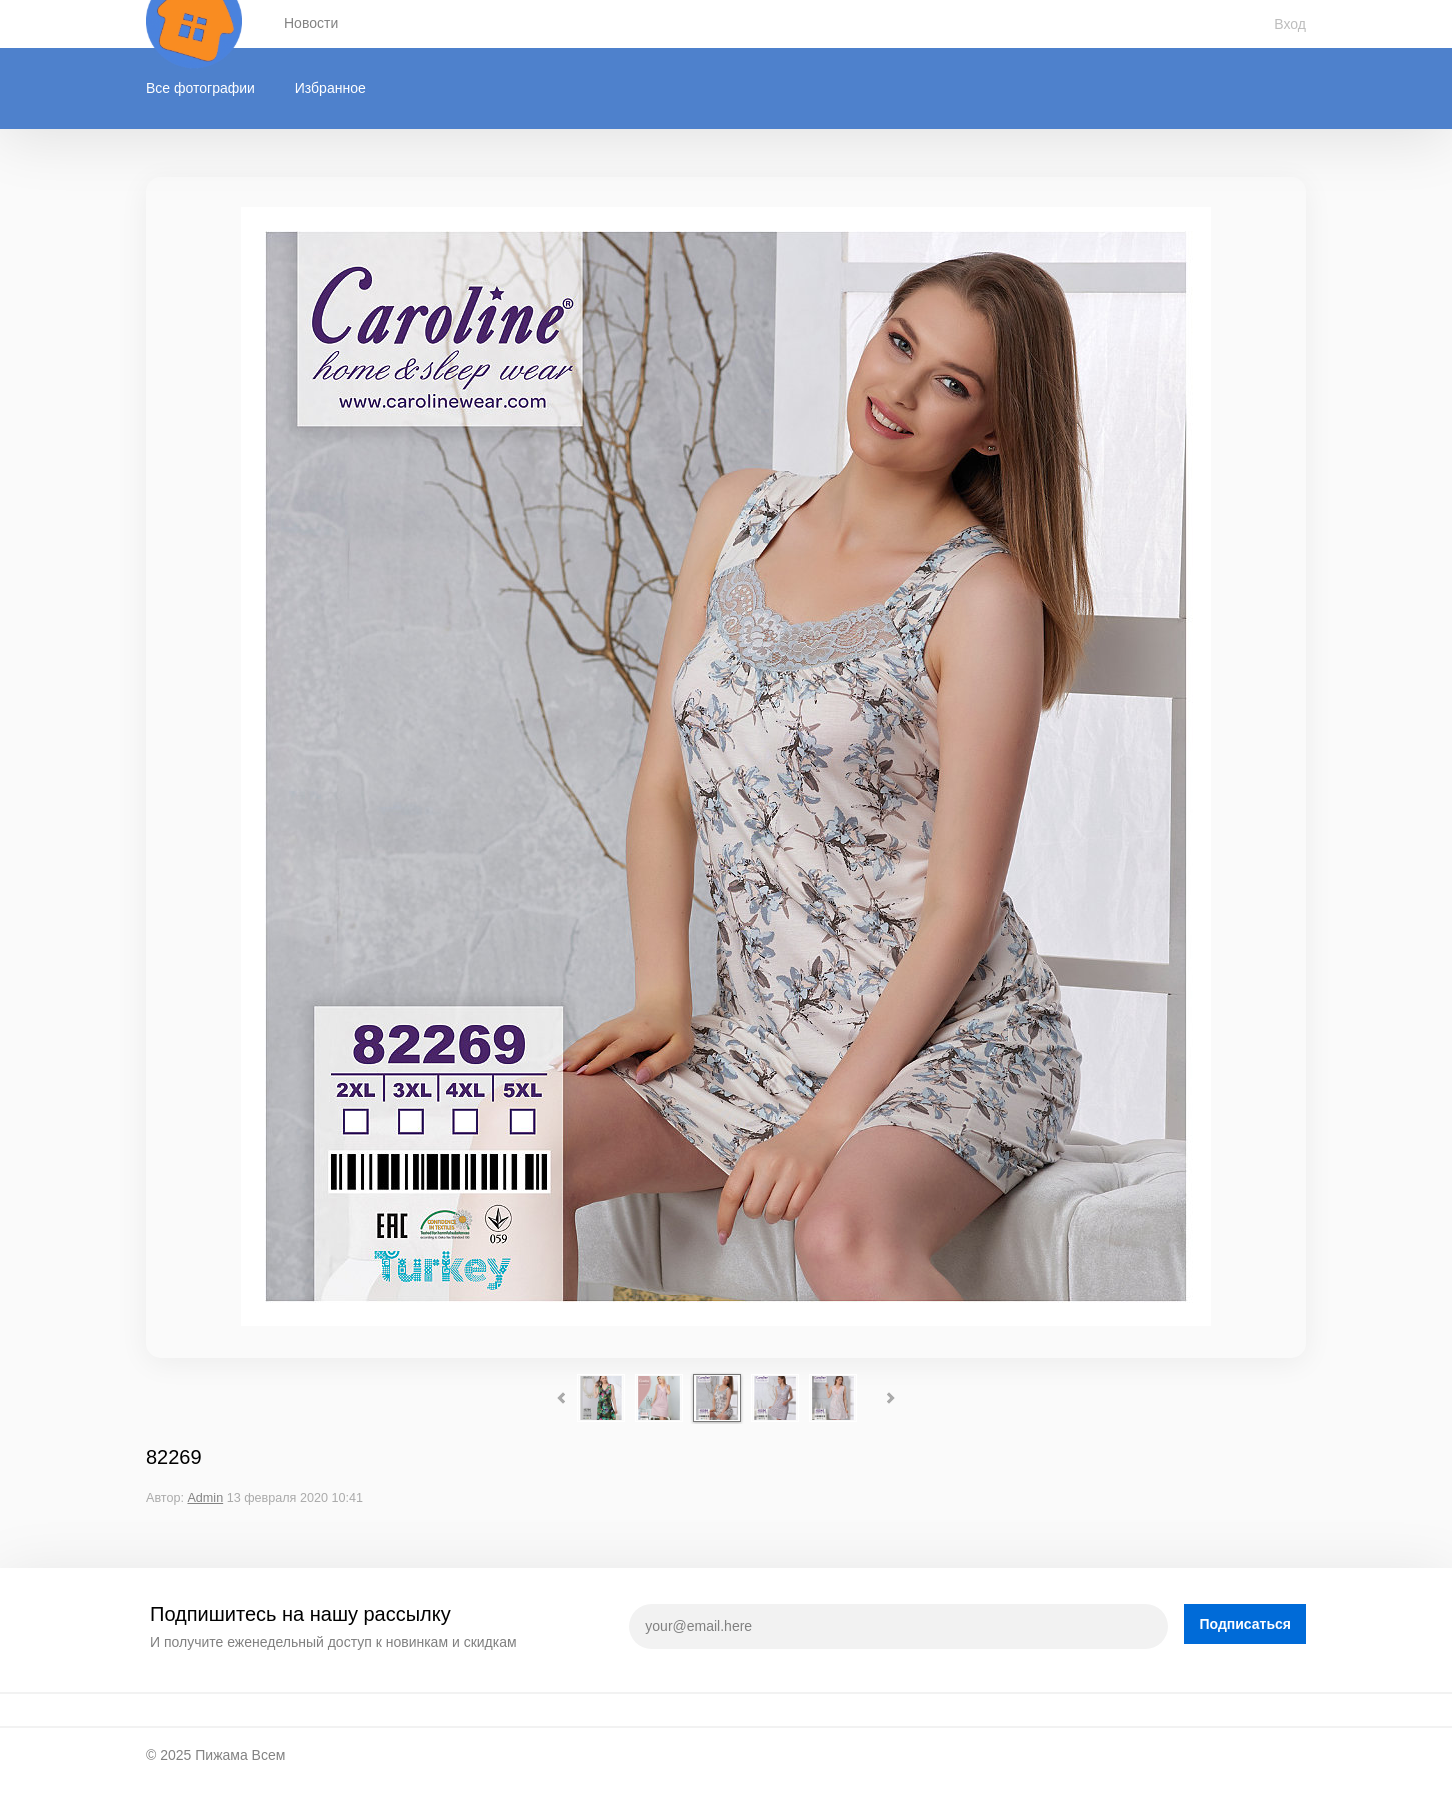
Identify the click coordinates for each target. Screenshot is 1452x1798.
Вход (1290, 24)
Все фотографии (200, 88)
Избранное (330, 88)
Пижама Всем (240, 1755)
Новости (311, 23)
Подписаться (1245, 1624)
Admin (205, 1498)
